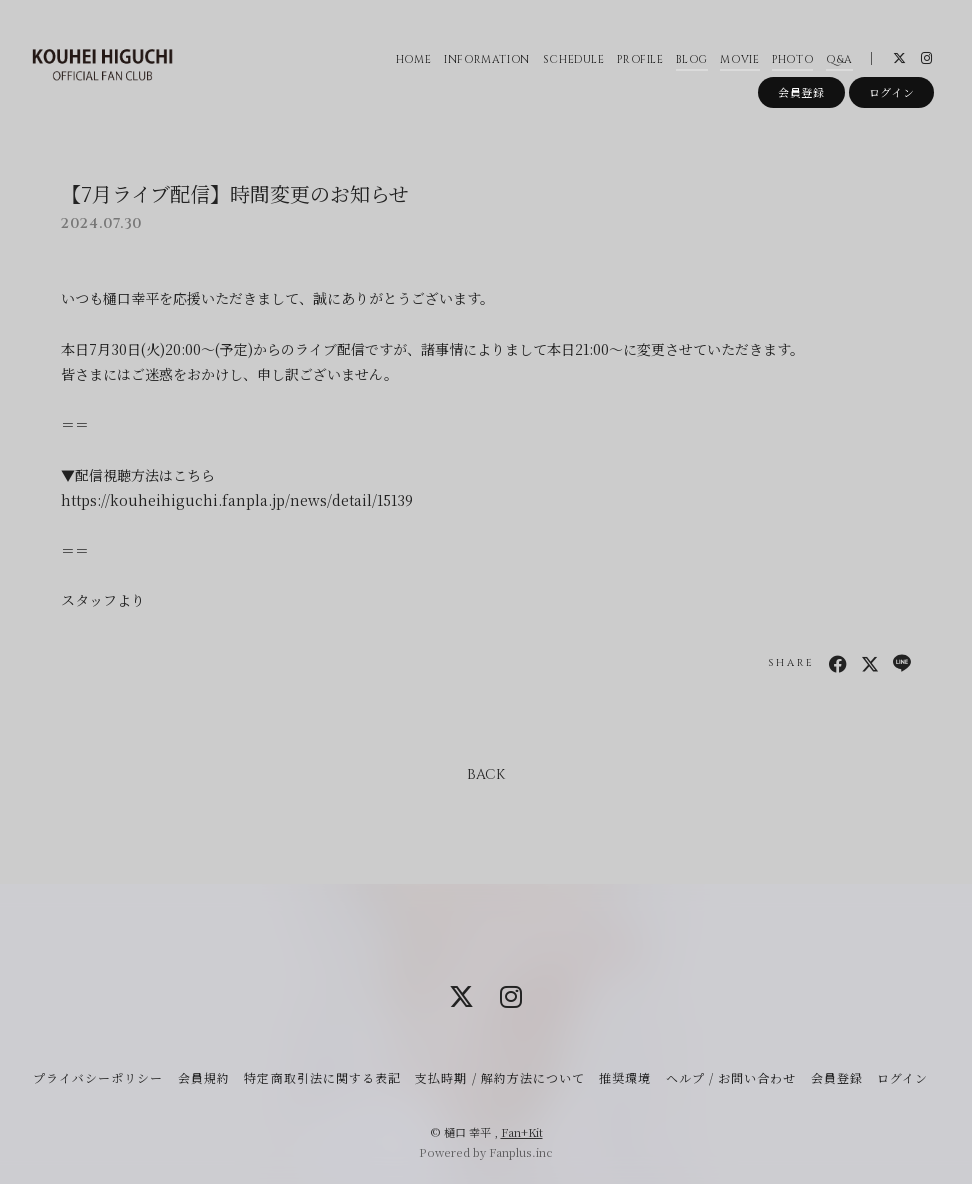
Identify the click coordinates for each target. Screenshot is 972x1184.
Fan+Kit (522, 1132)
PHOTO (792, 60)
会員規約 (204, 1077)
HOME (414, 60)
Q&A (839, 60)
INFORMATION (487, 60)
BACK (486, 774)
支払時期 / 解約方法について (500, 1077)
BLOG (692, 60)
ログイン (892, 92)
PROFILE (640, 60)
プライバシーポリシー (98, 1077)
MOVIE (739, 60)
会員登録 (801, 92)
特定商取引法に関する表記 (322, 1077)
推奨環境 (625, 1077)
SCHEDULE (574, 60)
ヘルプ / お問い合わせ (731, 1077)
